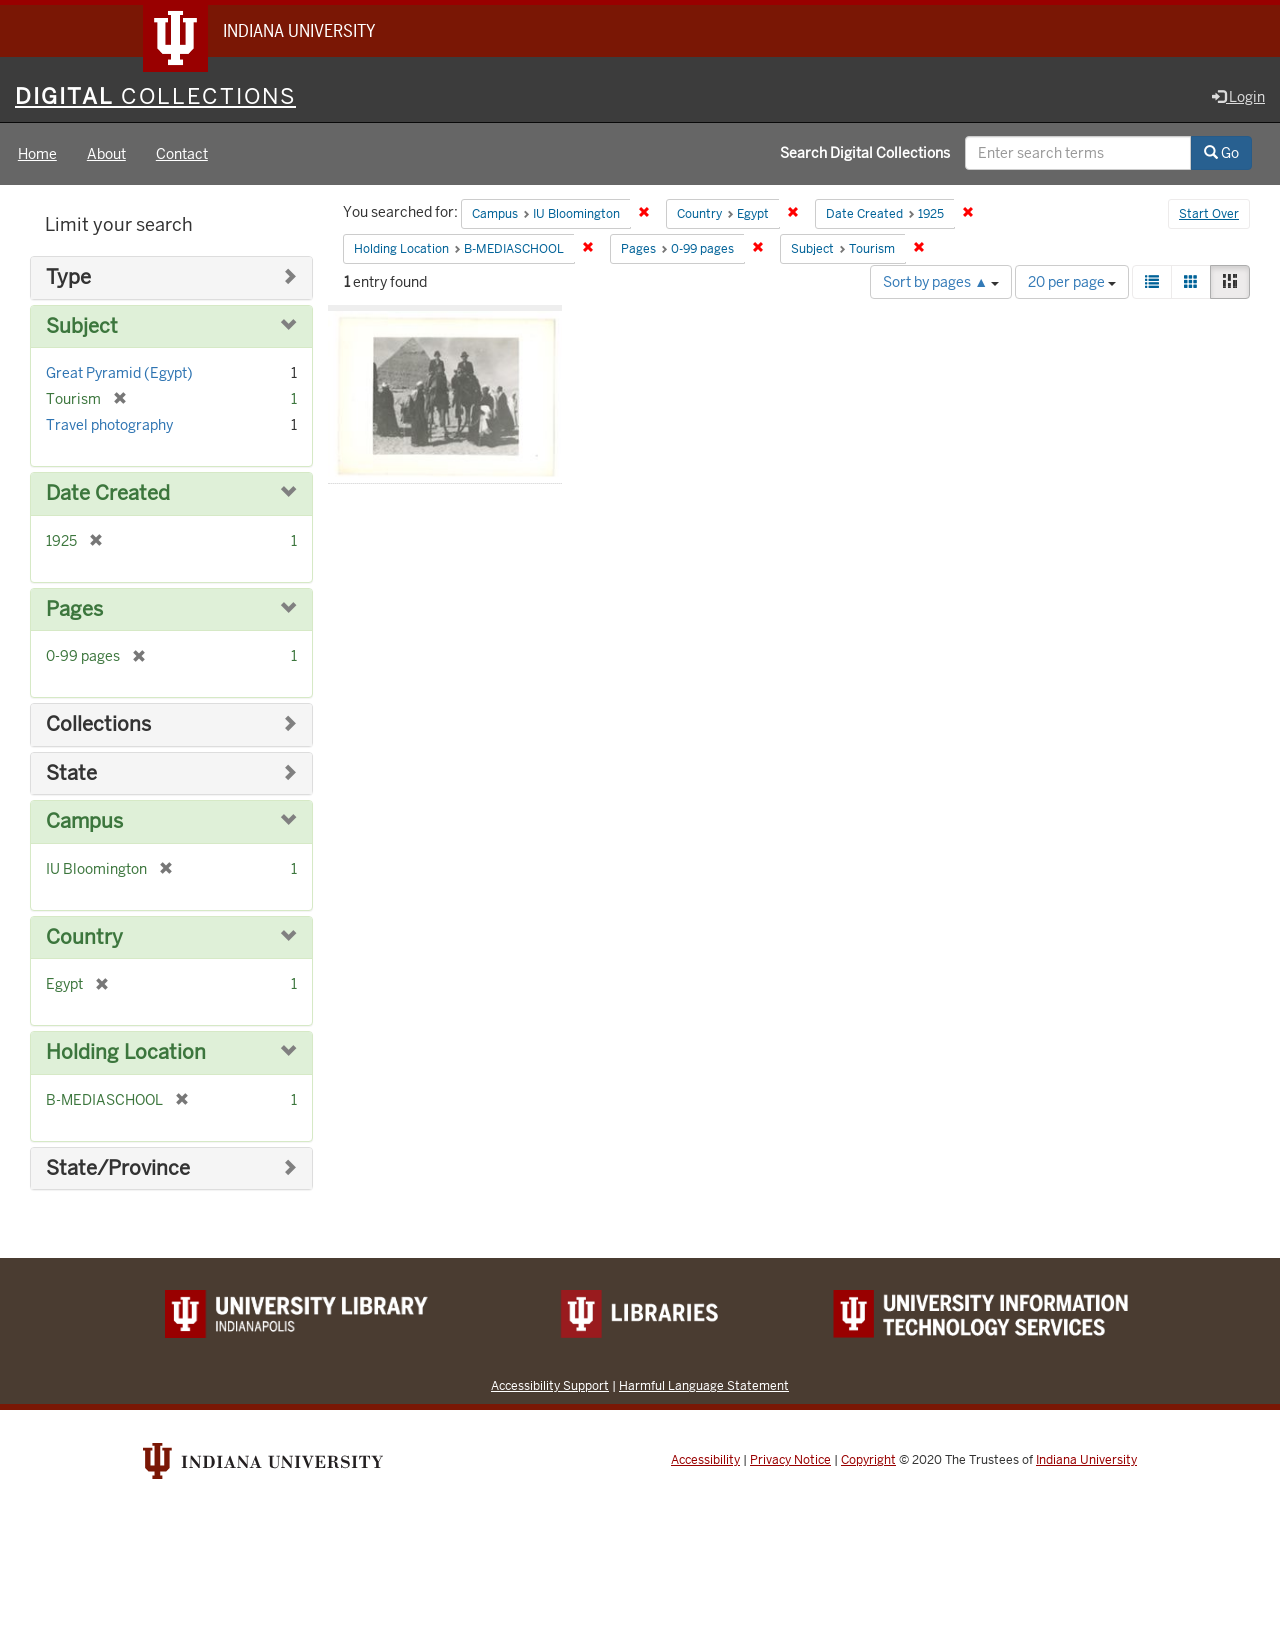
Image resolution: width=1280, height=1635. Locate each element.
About (106, 154)
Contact (182, 154)
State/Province (118, 1168)
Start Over (1209, 214)
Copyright (868, 1460)
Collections (98, 724)
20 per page (1072, 282)
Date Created (108, 493)
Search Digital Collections (865, 153)
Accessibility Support (550, 1385)
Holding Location (126, 1052)
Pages (74, 609)
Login (1238, 97)
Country (84, 937)
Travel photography (109, 425)
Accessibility (705, 1460)
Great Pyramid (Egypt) (119, 373)
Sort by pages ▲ (941, 282)
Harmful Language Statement (704, 1385)
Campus (84, 821)
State (71, 773)
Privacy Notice (790, 1460)
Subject (82, 326)
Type (68, 277)
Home (37, 154)
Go (1221, 153)
